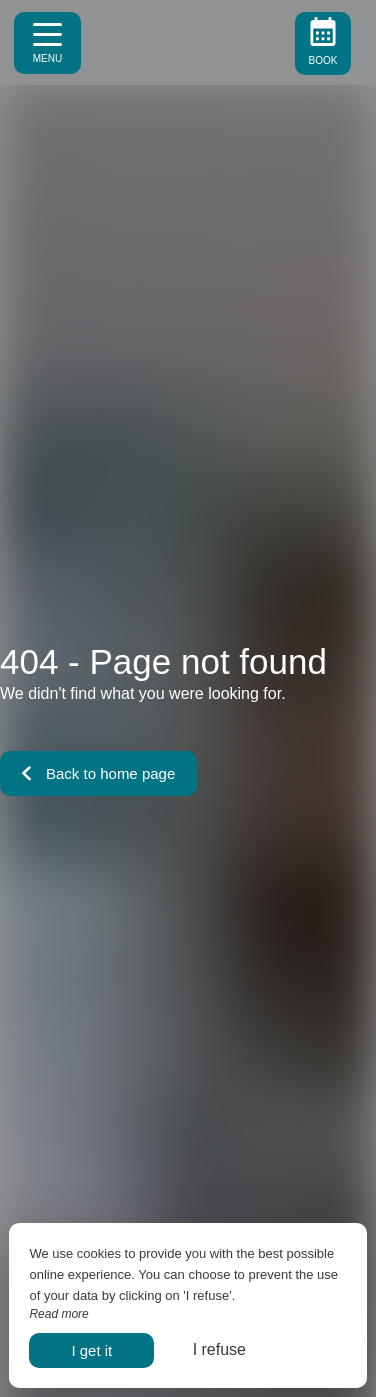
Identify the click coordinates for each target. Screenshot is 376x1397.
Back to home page (98, 773)
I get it (91, 1350)
